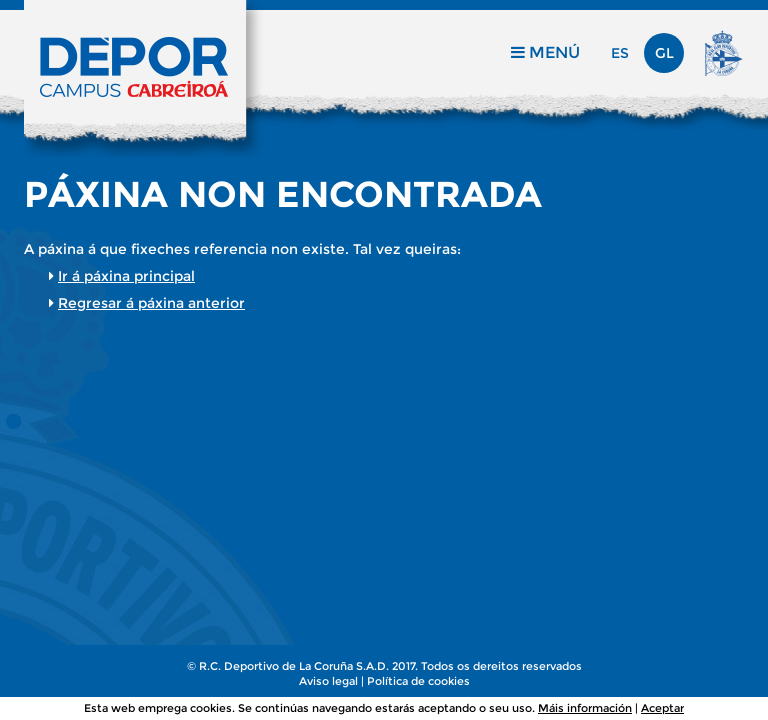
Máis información (585, 708)
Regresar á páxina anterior (151, 303)
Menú (545, 52)
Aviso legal (328, 681)
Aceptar (662, 708)
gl (664, 53)
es (620, 53)
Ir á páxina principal (126, 276)
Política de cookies (418, 681)
